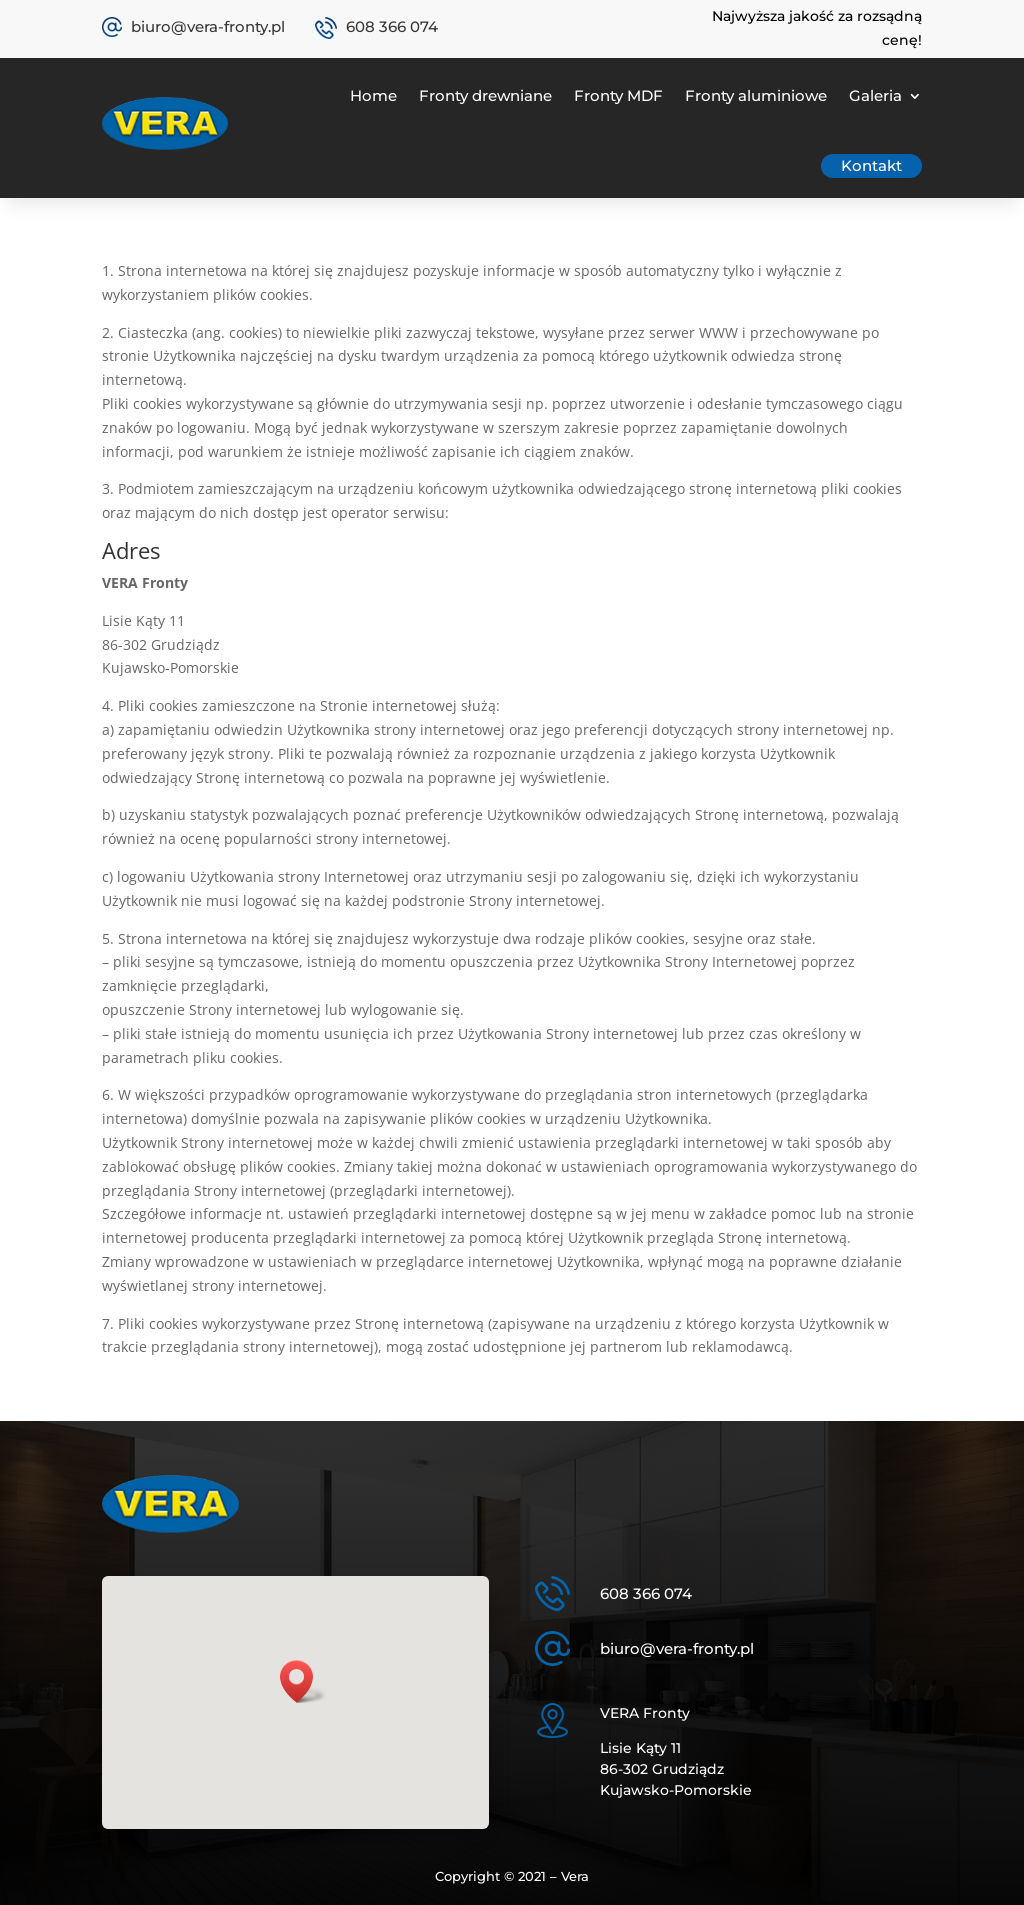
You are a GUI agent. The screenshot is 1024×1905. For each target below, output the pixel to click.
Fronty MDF (618, 95)
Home (373, 95)
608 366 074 (392, 26)
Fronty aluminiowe (756, 95)
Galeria (875, 95)
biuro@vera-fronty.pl (208, 26)
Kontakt (871, 165)
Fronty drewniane (485, 95)
